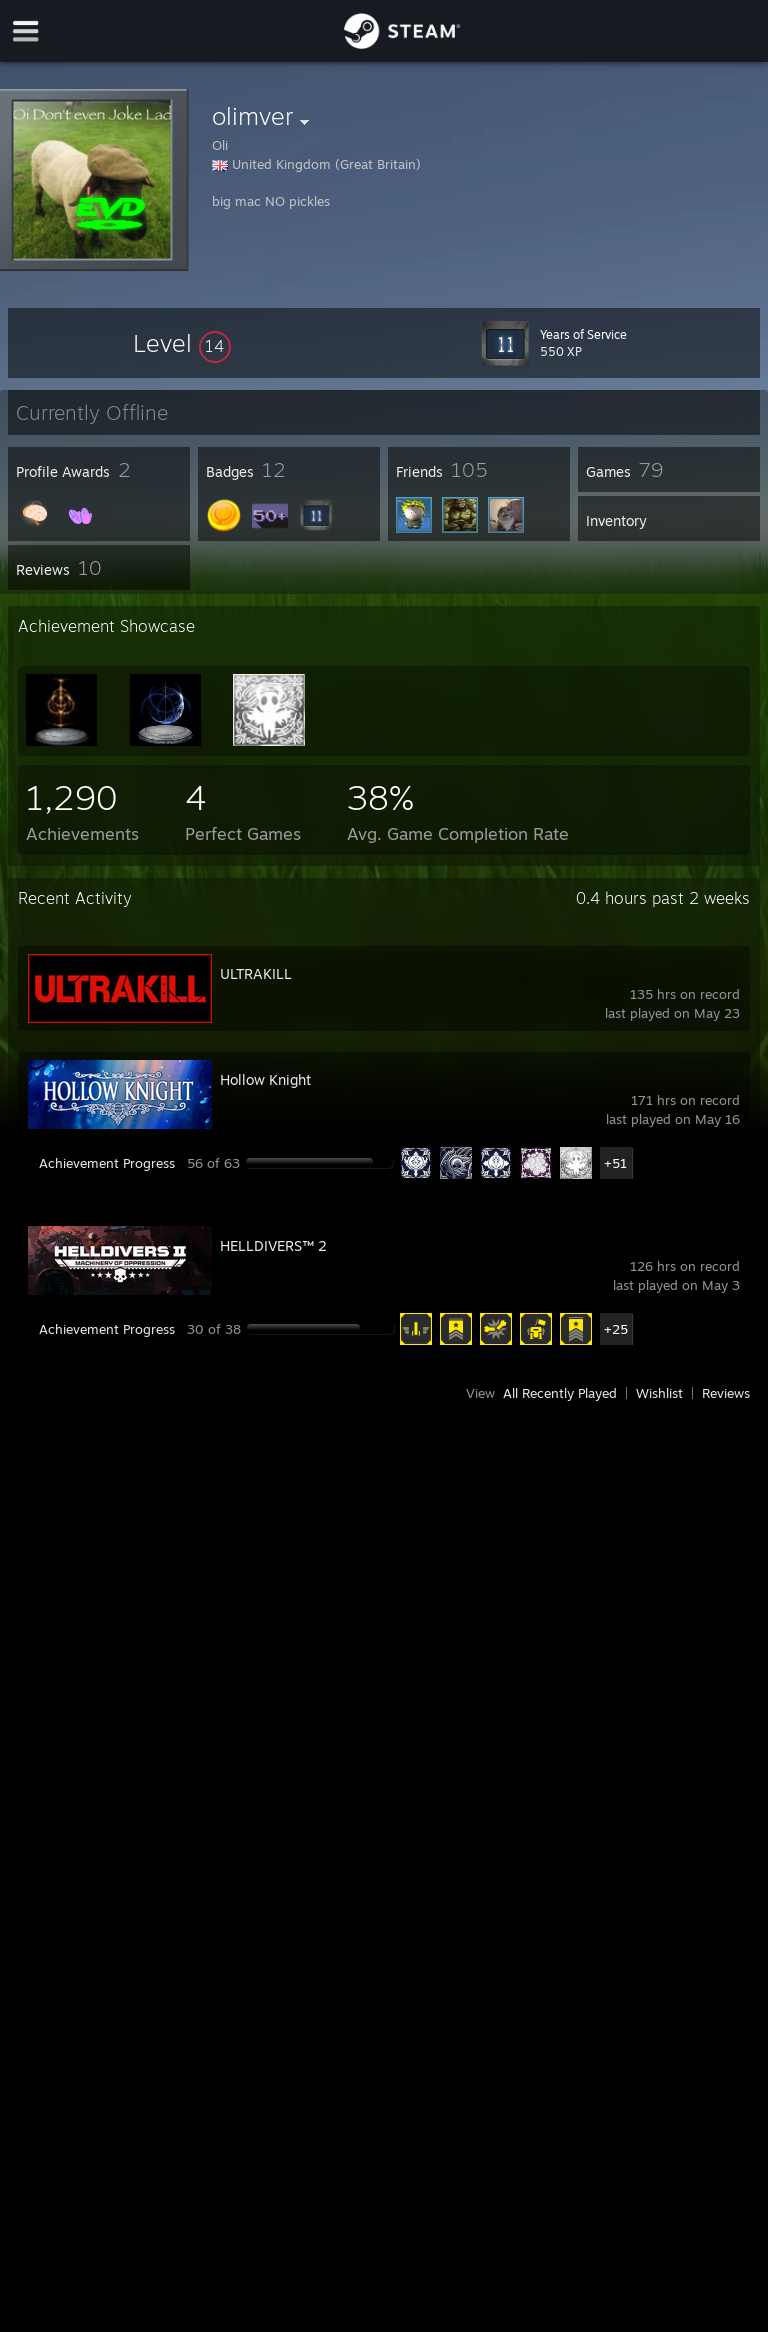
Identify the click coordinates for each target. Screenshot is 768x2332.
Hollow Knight (265, 1079)
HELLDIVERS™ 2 (273, 1245)
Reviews (726, 1393)
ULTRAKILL (256, 973)
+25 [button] (616, 1329)
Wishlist (659, 1393)
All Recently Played (560, 1393)
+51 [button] (615, 1163)
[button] (182, 343)
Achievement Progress (107, 1163)
